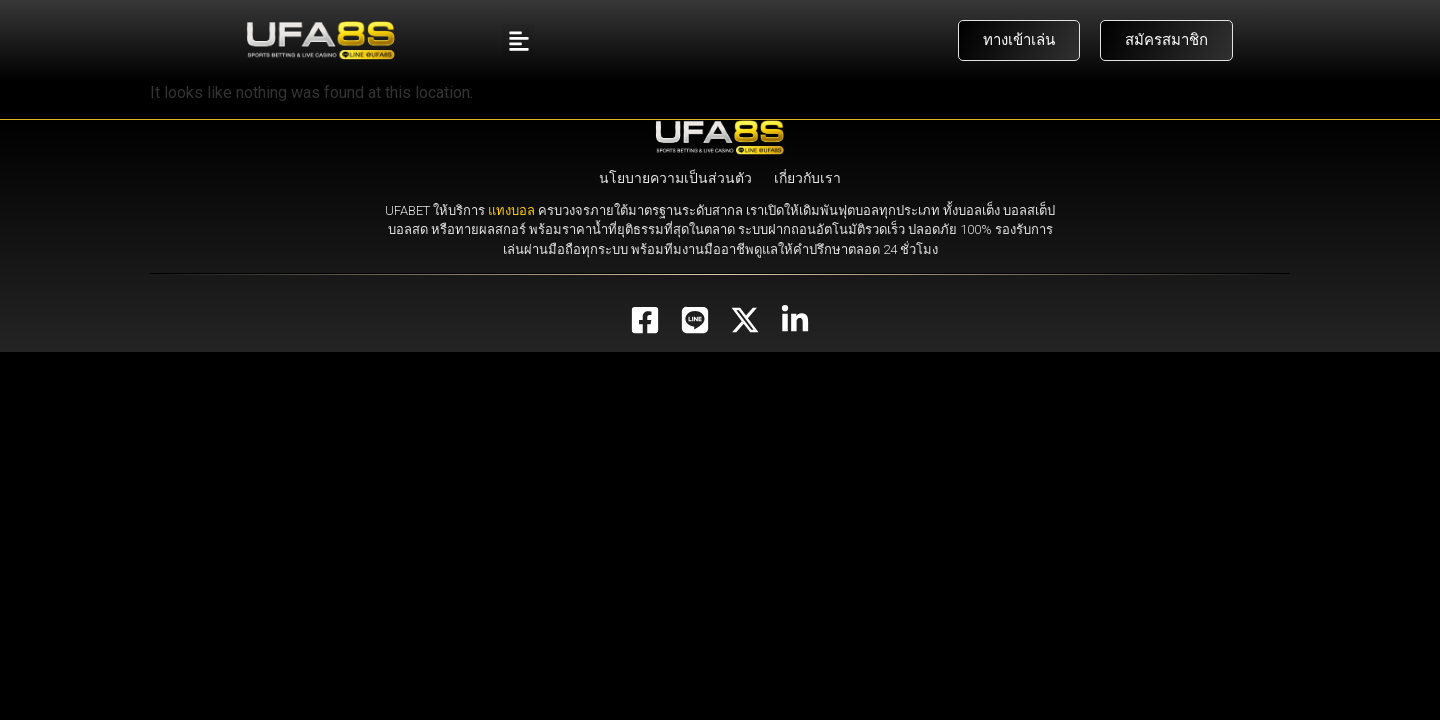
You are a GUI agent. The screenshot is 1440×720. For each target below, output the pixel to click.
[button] (518, 40)
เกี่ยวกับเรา (807, 178)
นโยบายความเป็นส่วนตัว (675, 178)
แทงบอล (511, 210)
